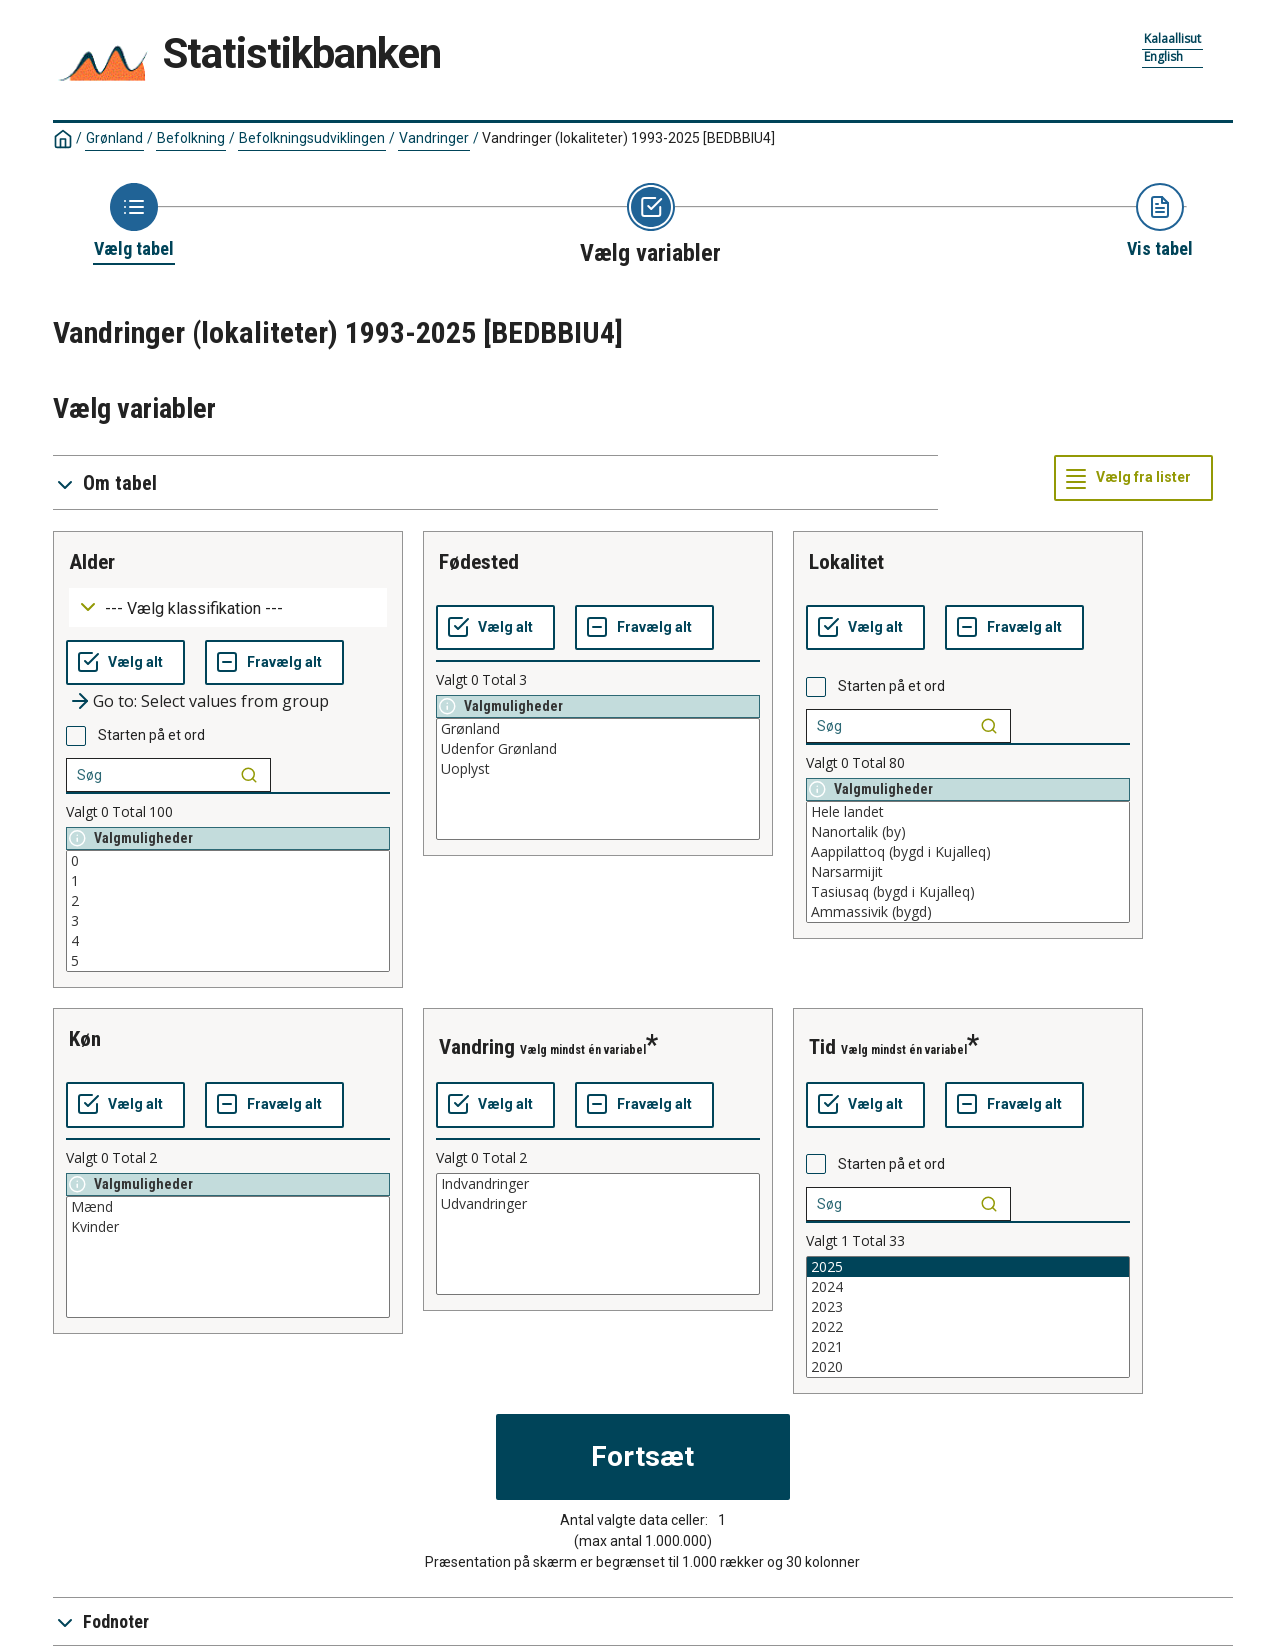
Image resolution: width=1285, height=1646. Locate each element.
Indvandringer (598, 1184)
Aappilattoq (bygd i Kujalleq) (968, 852)
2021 (968, 1347)
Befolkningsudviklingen (312, 138)
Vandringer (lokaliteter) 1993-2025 (628, 138)
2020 (968, 1367)
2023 (968, 1307)
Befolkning (191, 138)
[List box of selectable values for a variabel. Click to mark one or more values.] (228, 911)
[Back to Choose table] (134, 222)
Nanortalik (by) (968, 832)
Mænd (228, 1207)
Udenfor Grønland (598, 749)
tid (822, 1047)
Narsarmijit (968, 872)
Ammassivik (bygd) (968, 912)
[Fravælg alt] (274, 663)
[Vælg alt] (125, 663)
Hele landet (968, 812)
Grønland (114, 138)
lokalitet (846, 562)
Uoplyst (598, 769)
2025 (968, 1267)
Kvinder (228, 1227)
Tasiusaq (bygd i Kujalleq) (968, 892)
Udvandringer (598, 1204)
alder (92, 562)
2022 (968, 1327)
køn (85, 1039)
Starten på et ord (151, 735)
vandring (477, 1047)
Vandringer (434, 138)
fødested (479, 562)
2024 (968, 1287)
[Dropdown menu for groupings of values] (228, 607)
